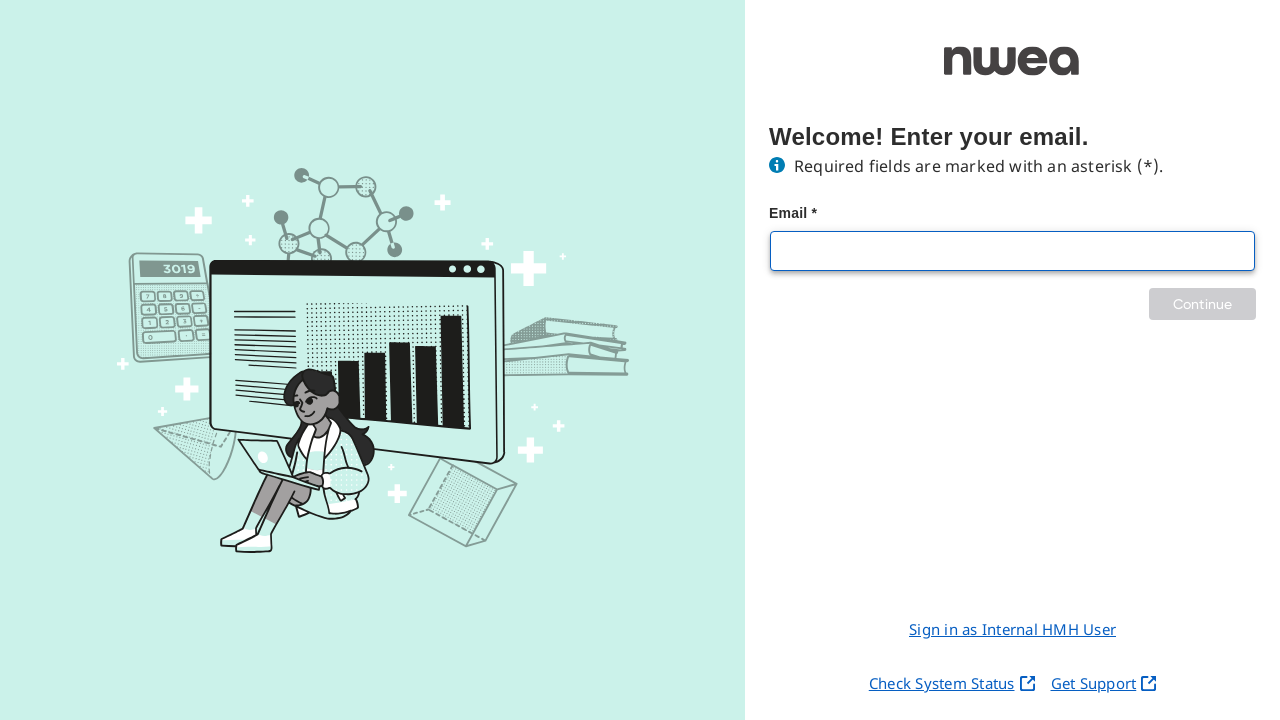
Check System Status (952, 683)
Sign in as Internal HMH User (1012, 629)
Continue (1202, 303)
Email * (793, 213)
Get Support (1104, 683)
